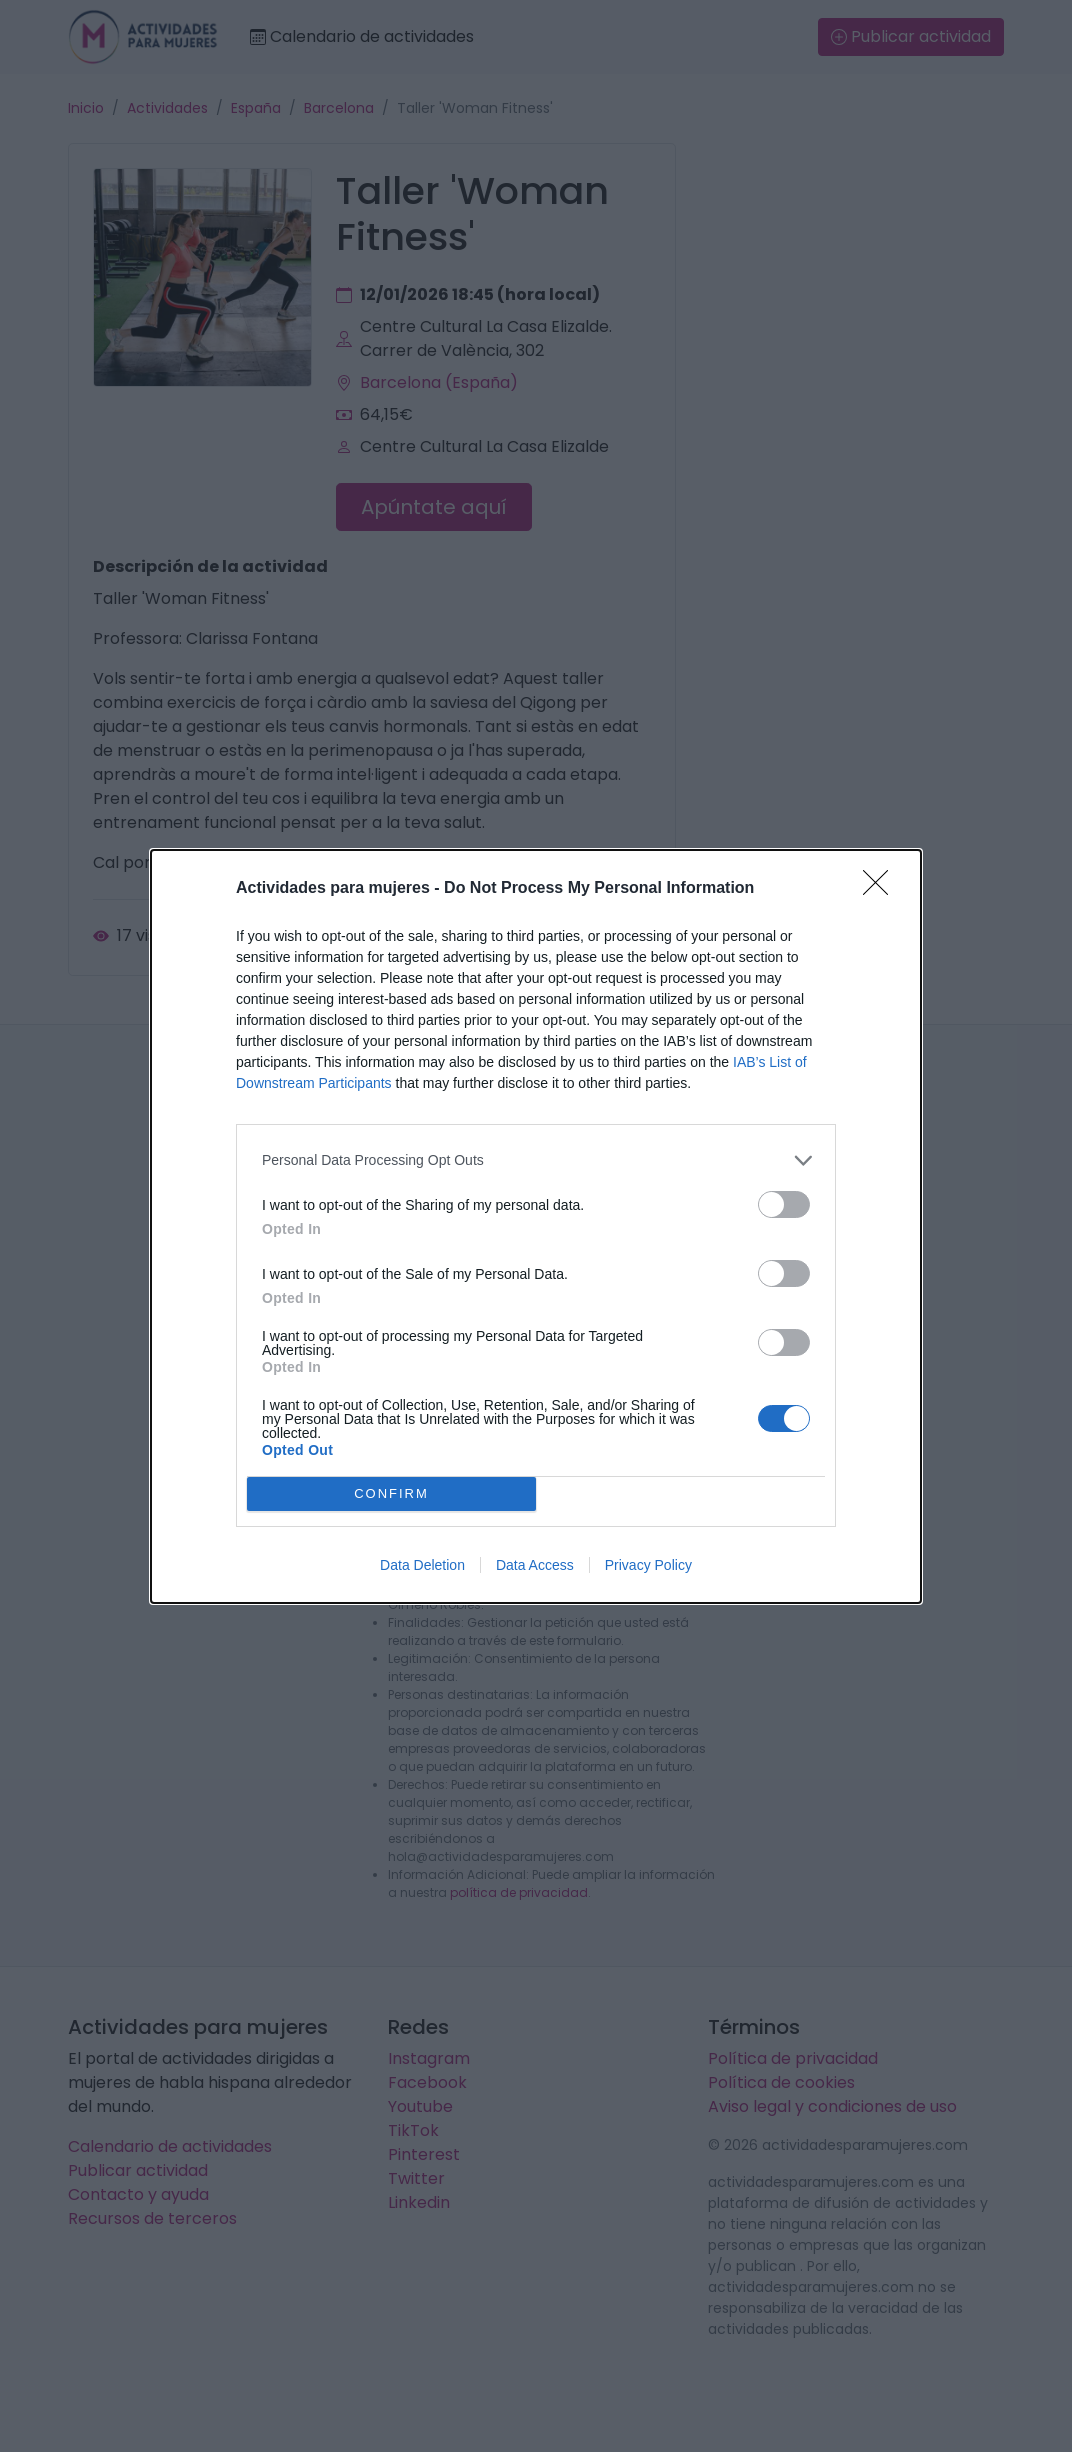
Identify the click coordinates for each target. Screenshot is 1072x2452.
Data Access (535, 1565)
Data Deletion (422, 1565)
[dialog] (536, 1226)
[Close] (882, 889)
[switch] (784, 1204)
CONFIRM (391, 1493)
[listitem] (536, 1160)
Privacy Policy (648, 1565)
